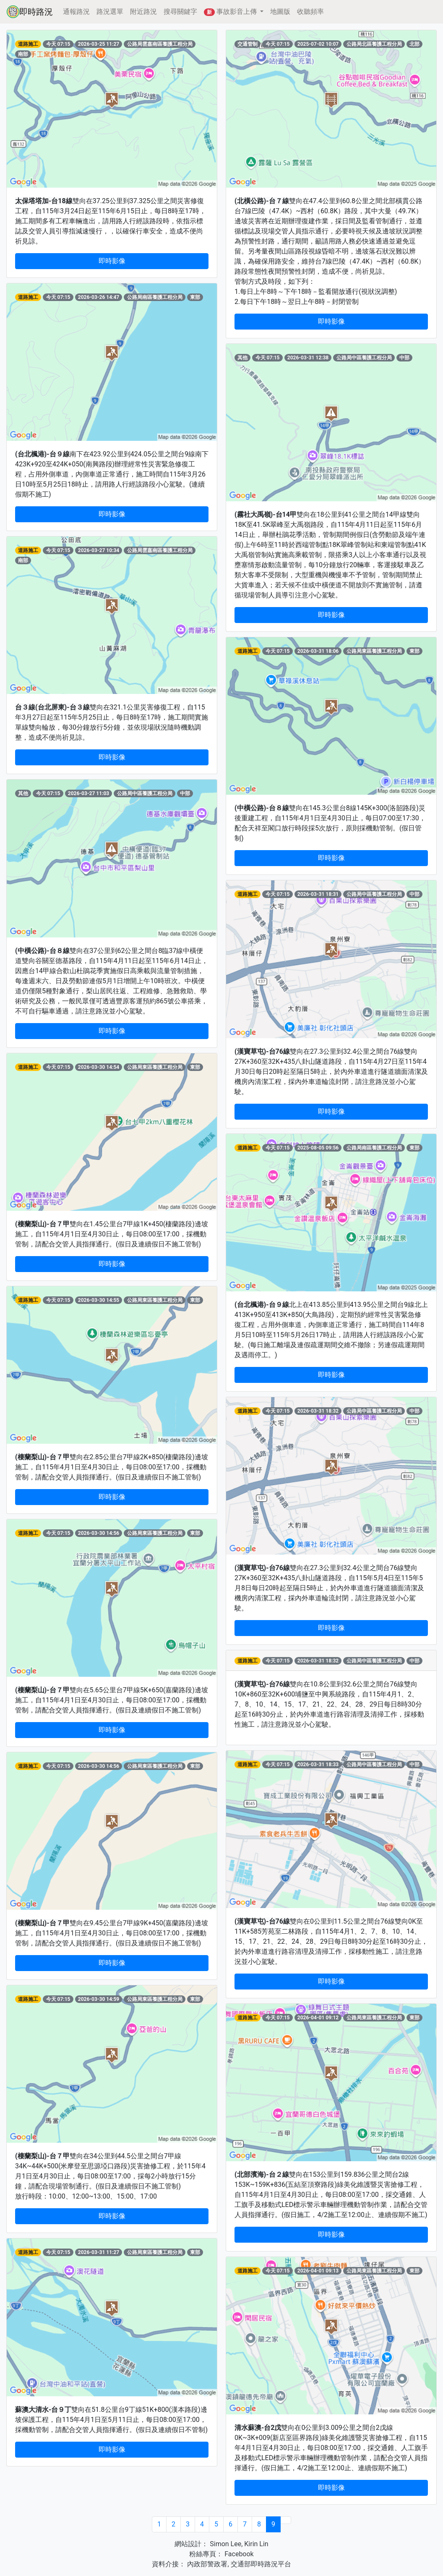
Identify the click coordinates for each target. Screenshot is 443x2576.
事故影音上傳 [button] (231, 12)
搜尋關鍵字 (180, 12)
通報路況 (76, 12)
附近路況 (143, 12)
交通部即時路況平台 (261, 2564)
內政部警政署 (206, 2564)
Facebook (238, 2554)
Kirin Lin (256, 2544)
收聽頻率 (310, 12)
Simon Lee (224, 2544)
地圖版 (280, 12)
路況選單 (109, 12)
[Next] (285, 2520)
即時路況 (30, 11)
